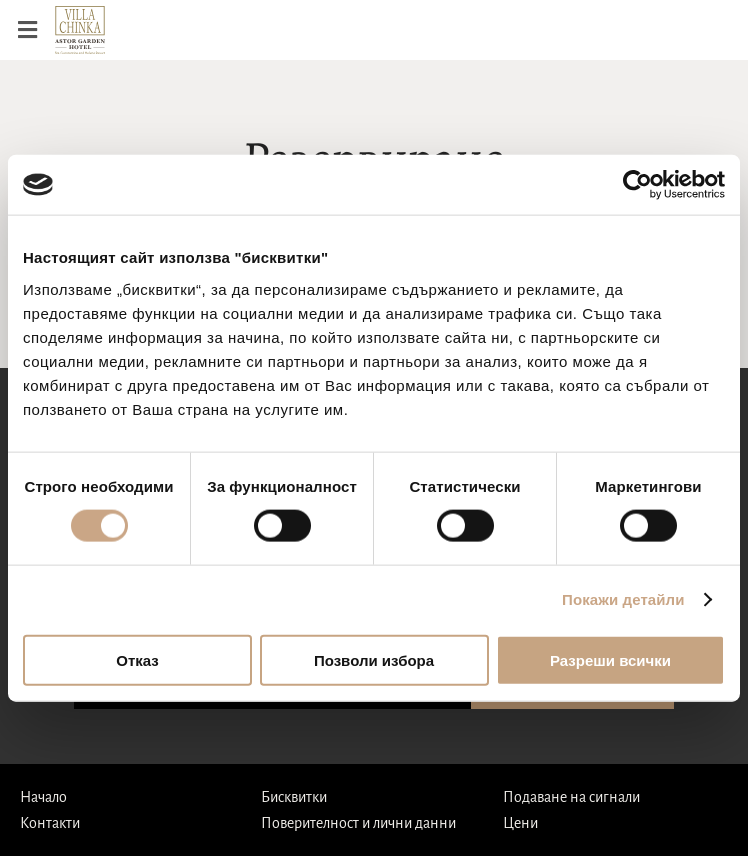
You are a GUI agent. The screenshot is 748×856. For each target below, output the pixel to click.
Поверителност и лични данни (358, 823)
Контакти (50, 823)
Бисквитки (294, 797)
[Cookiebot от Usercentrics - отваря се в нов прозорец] (637, 185)
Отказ (137, 659)
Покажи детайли (623, 599)
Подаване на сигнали (571, 797)
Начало (43, 797)
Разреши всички (610, 659)
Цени (520, 823)
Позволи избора (374, 659)
